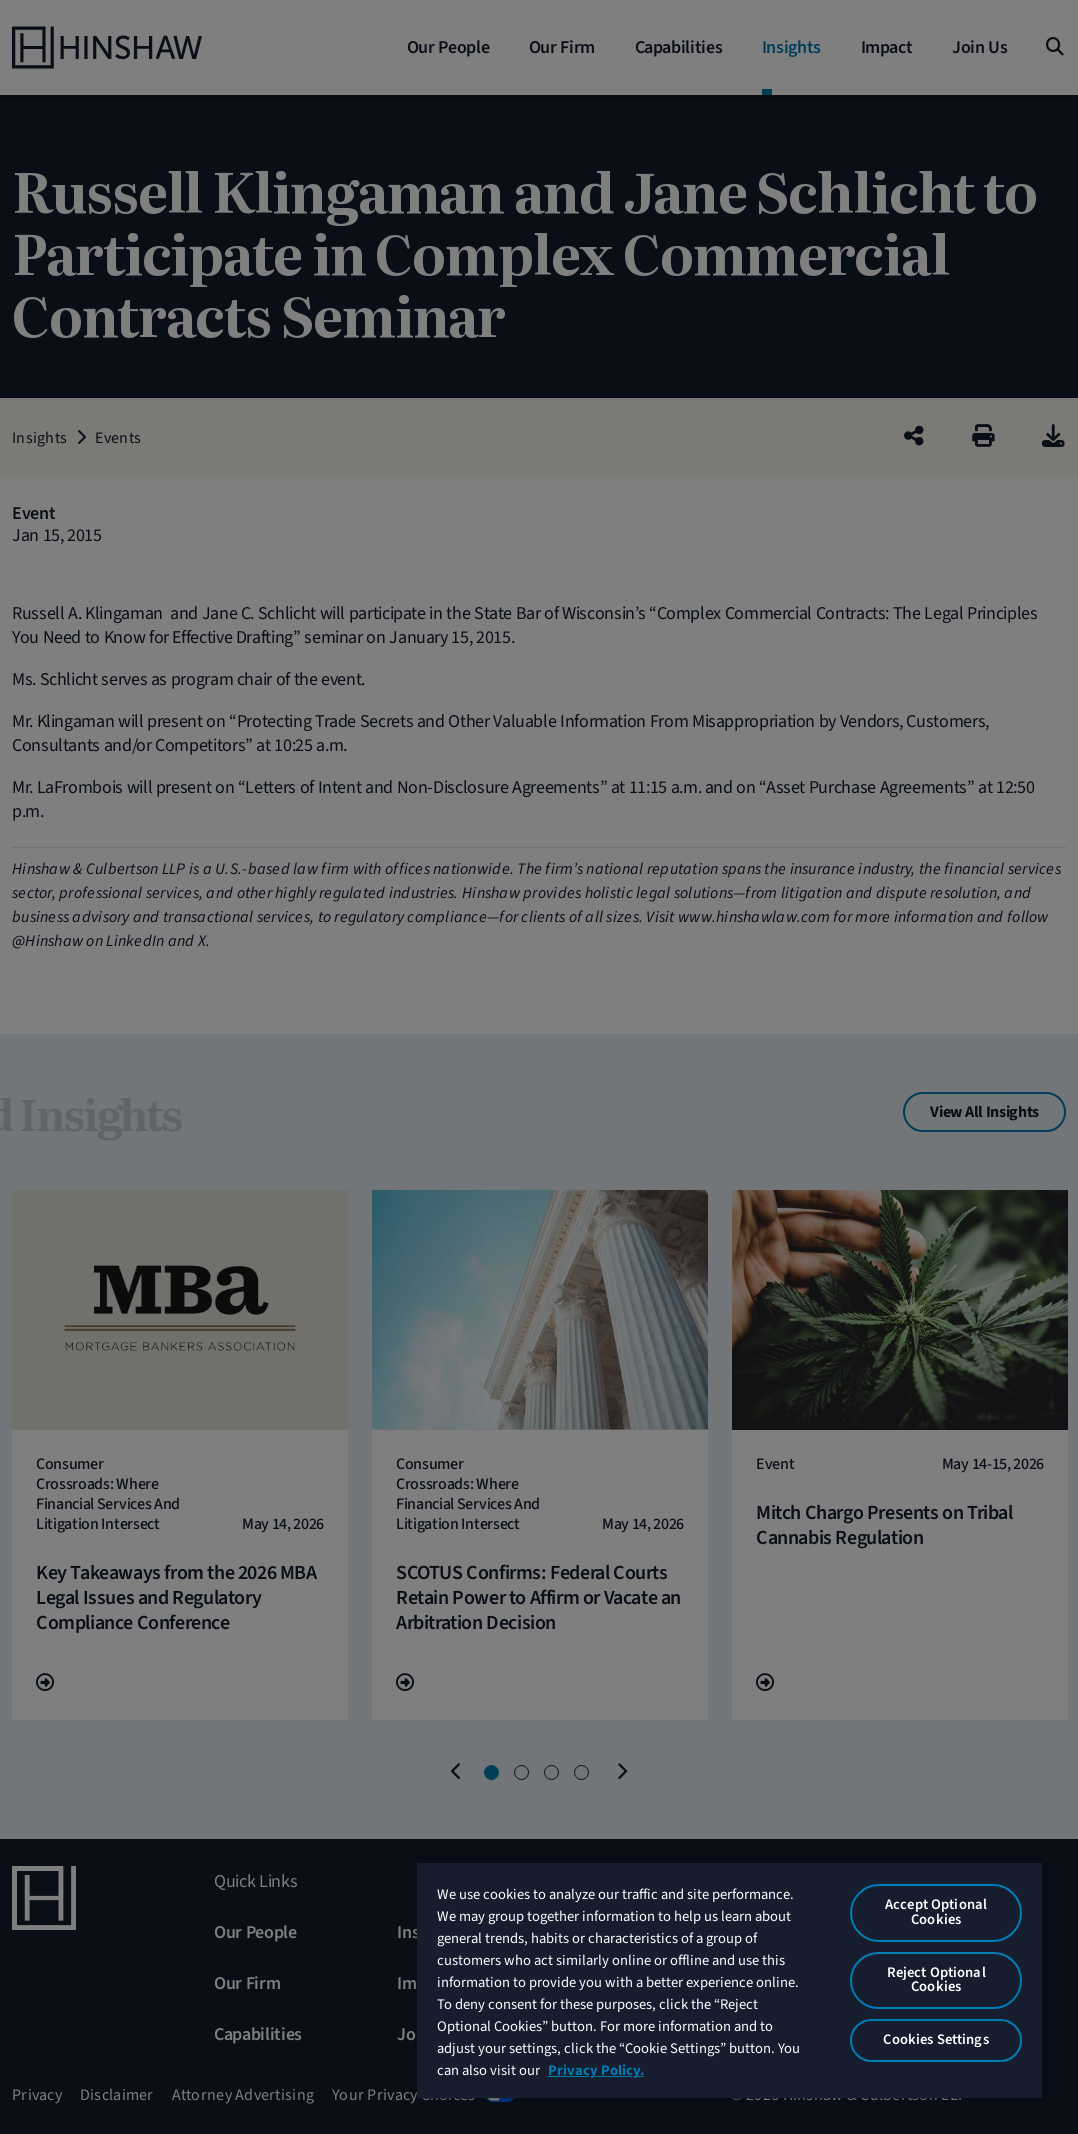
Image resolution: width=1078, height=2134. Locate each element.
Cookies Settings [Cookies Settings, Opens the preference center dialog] (935, 2039)
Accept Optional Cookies (936, 1912)
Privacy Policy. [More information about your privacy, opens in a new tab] (596, 2070)
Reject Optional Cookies (936, 1980)
